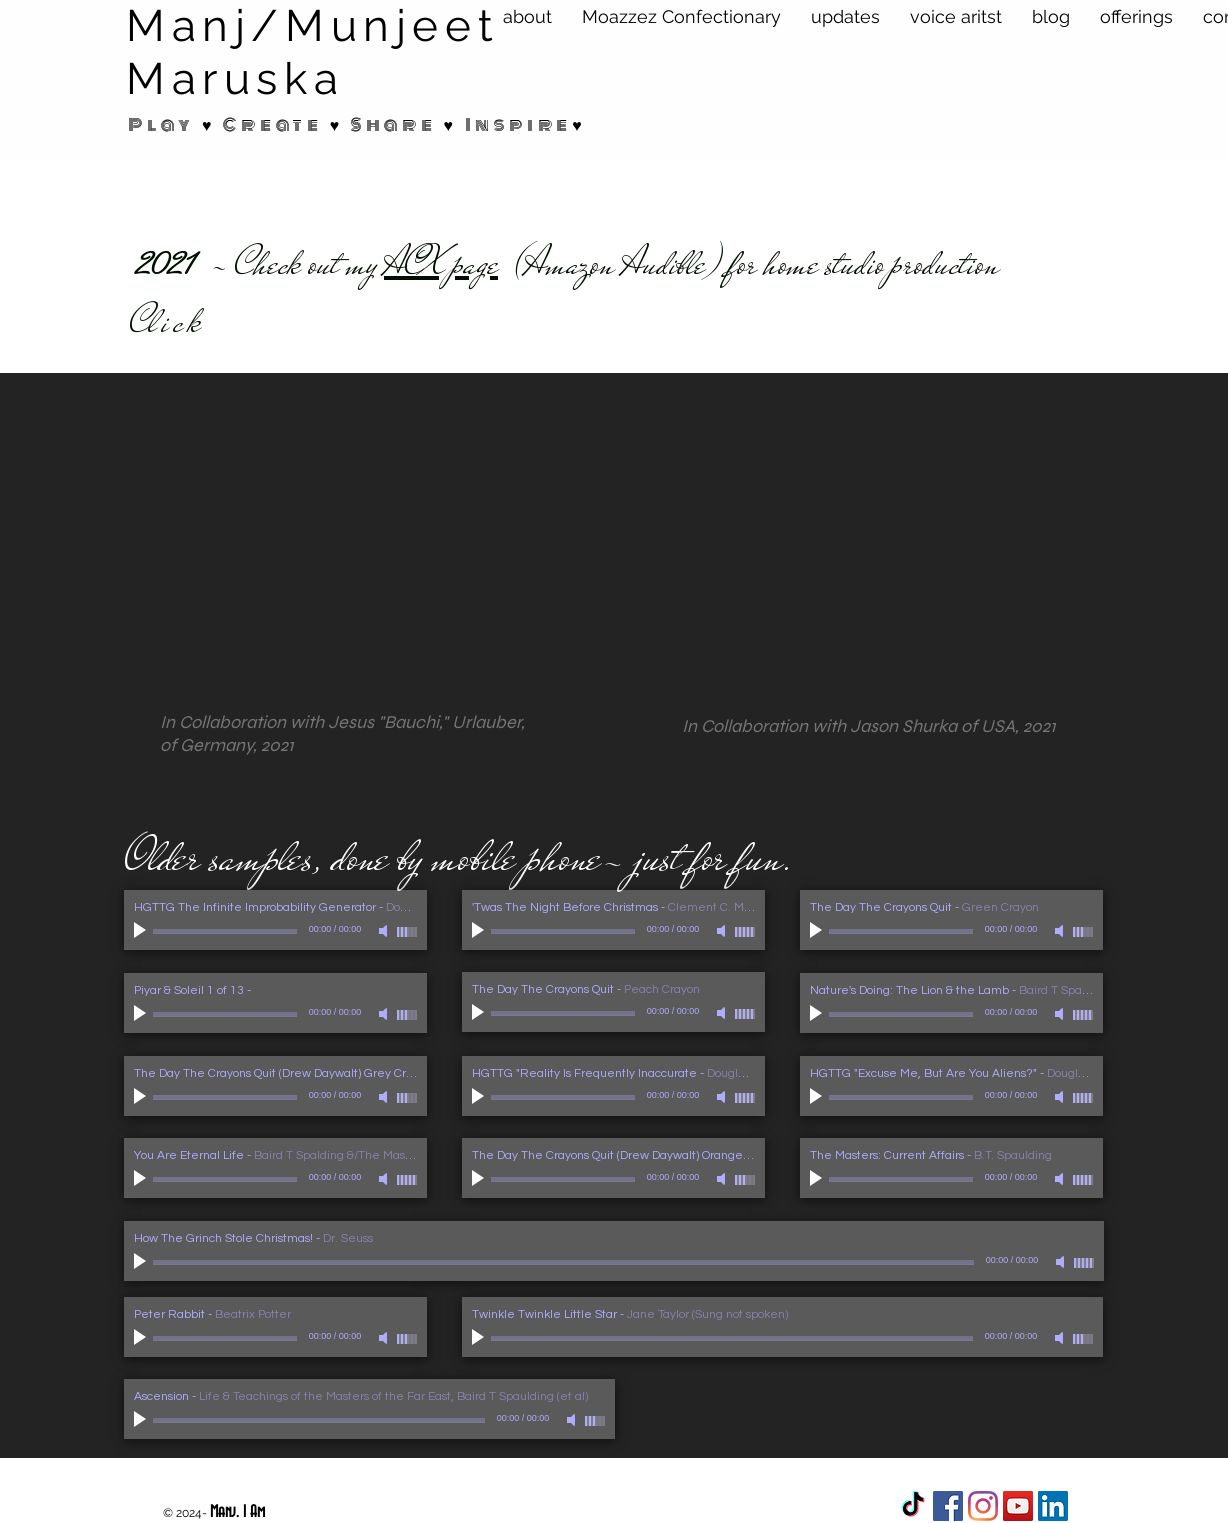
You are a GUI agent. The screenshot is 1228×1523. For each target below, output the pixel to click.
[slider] (407, 932)
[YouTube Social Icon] (1018, 1506)
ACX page (441, 264)
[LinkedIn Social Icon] (1053, 1506)
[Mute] (385, 931)
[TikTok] (913, 1506)
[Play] (142, 931)
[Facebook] (948, 1506)
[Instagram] (983, 1506)
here (247, 322)
